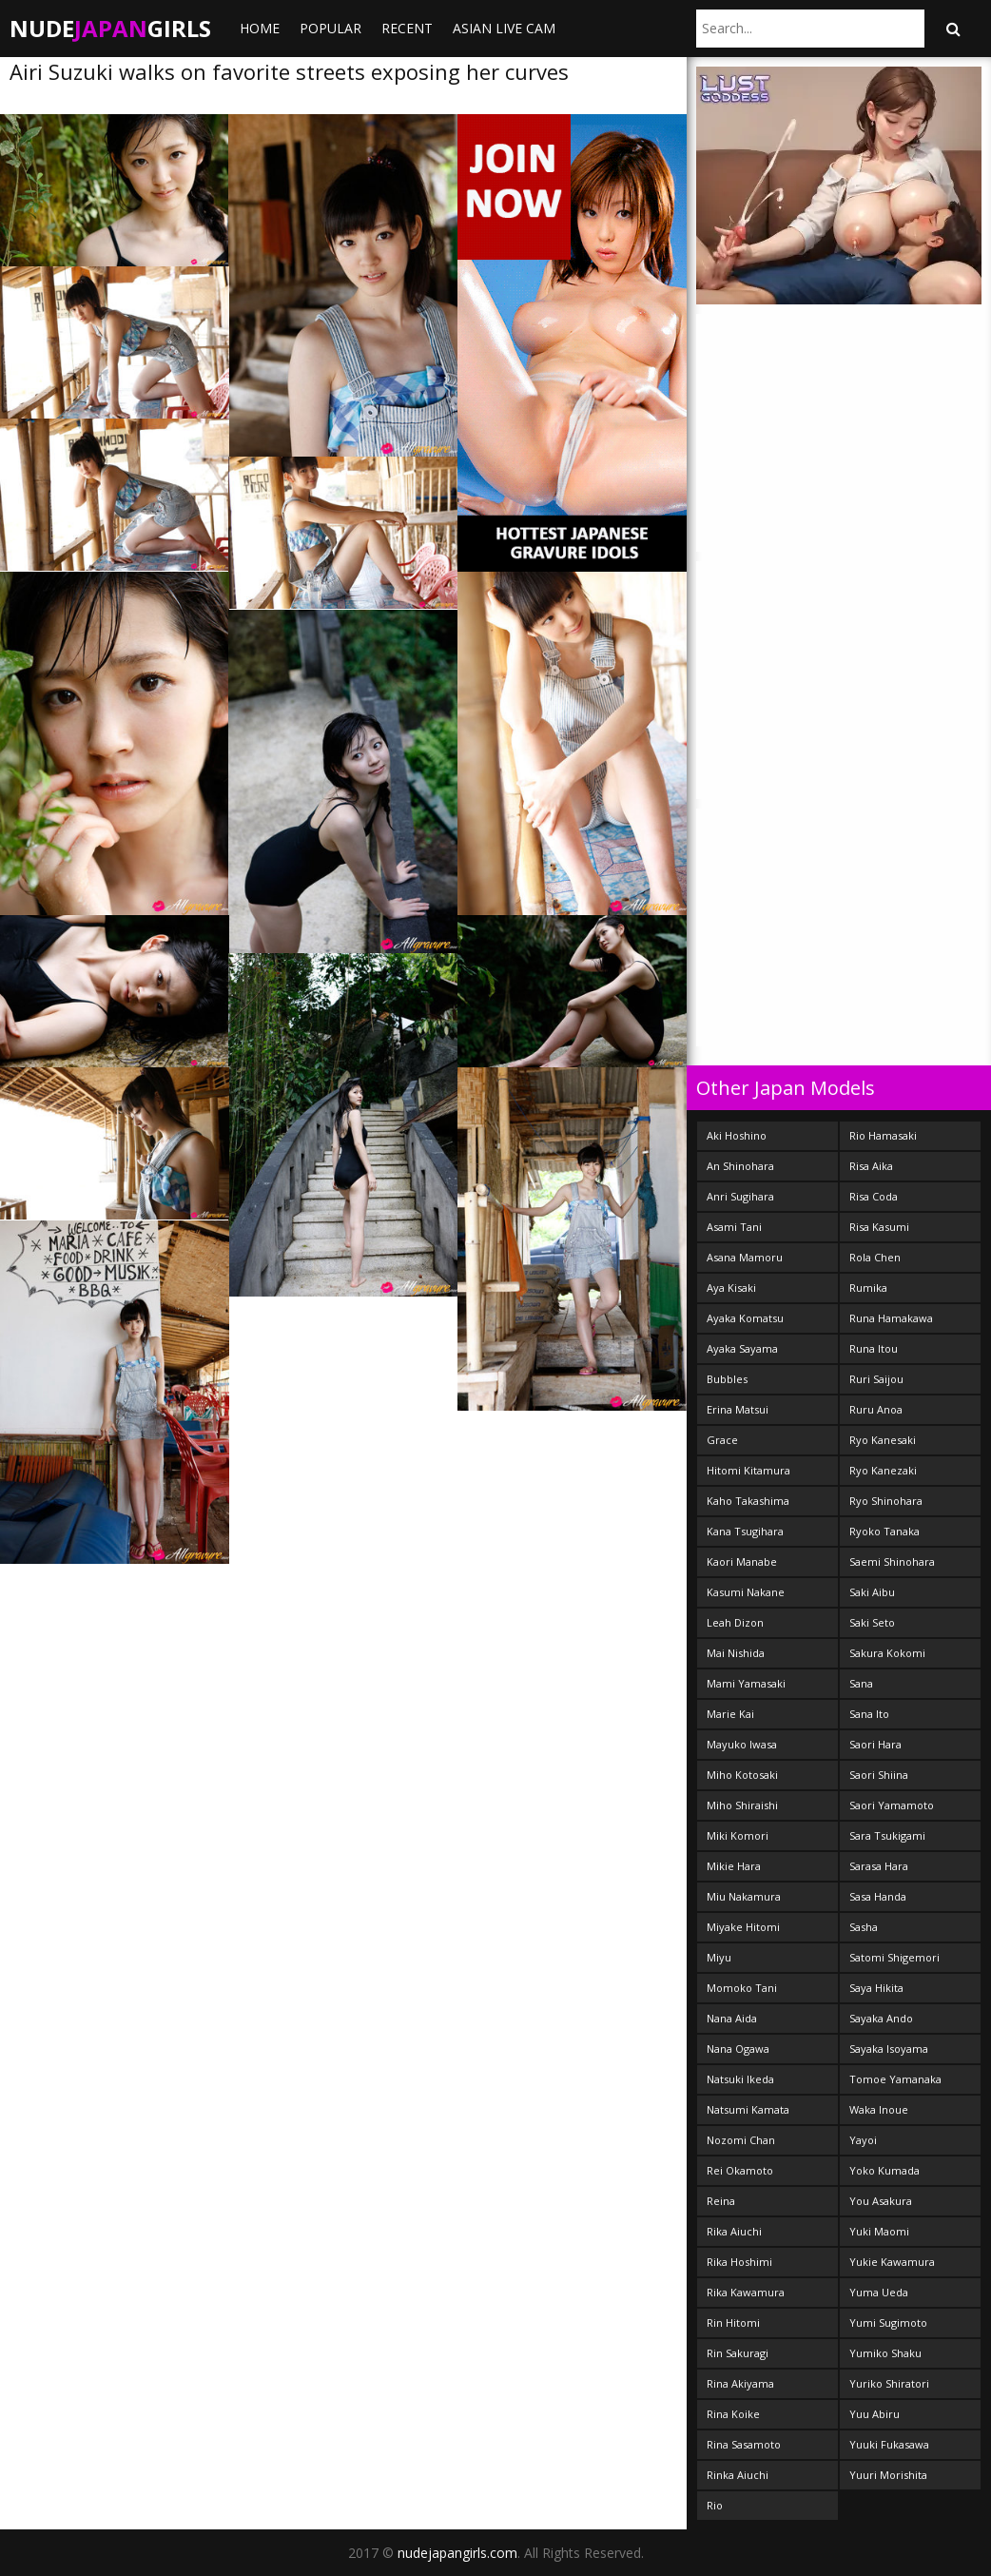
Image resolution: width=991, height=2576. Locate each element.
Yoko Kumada (884, 2170)
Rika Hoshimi (739, 2261)
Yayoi (863, 2140)
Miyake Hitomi (743, 1927)
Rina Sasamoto (744, 2444)
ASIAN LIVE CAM (504, 28)
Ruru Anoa (876, 1409)
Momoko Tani (742, 1988)
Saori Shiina (878, 1774)
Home (260, 28)
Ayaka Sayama (742, 1348)
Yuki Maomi (879, 2231)
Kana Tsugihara (745, 1531)
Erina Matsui (737, 1409)
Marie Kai (730, 1714)
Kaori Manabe (742, 1561)
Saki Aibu (872, 1592)
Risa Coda (873, 1196)
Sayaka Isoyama (888, 2048)
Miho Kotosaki (742, 1774)
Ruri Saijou (876, 1379)
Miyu (719, 1957)
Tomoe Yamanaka (895, 2079)
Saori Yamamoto (891, 1805)
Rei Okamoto (740, 2170)
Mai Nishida (736, 1653)
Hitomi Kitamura (748, 1470)
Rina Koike (733, 2414)
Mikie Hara (734, 1866)
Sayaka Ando (881, 2018)
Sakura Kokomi (887, 1653)
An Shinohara (740, 1166)
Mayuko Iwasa (742, 1744)
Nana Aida (732, 2018)
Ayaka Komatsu (745, 1318)
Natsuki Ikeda (740, 2079)
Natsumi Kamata (748, 2109)
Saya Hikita (876, 1988)
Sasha (863, 1927)
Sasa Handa (877, 1896)
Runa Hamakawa (891, 1318)
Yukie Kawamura (892, 2261)
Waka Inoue (878, 2109)
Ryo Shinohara (886, 1500)
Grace (722, 1440)
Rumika (868, 1287)
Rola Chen (875, 1257)
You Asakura (880, 2201)
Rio (715, 2505)
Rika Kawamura (746, 2292)
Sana (861, 1683)
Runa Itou (873, 1348)
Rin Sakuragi (737, 2353)
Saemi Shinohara (892, 1561)
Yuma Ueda (878, 2292)
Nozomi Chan (741, 2140)
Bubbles (727, 1379)
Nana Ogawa (738, 2048)
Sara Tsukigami (887, 1835)
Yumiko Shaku (885, 2353)
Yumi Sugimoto (888, 2322)
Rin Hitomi (733, 2322)
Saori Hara (875, 1744)
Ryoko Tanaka (884, 1531)
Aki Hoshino (737, 1135)
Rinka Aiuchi (737, 2475)
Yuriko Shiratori (889, 2383)
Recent (407, 28)
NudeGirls (110, 28)
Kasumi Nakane (746, 1592)
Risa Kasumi (879, 1227)
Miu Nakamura (744, 1896)
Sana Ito (869, 1714)
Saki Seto (872, 1622)
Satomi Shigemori (894, 1957)
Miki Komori (737, 1835)
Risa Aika (871, 1166)
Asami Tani (734, 1227)
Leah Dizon (735, 1622)
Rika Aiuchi (734, 2231)
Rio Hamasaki (883, 1135)
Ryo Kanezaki (883, 1470)
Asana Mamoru (745, 1257)
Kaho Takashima (748, 1500)
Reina (721, 2201)
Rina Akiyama (740, 2383)
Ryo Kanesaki (882, 1440)
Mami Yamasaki (746, 1683)
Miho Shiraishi (742, 1805)
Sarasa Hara (878, 1866)
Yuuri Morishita (888, 2475)
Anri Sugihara (740, 1196)
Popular (330, 28)
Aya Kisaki (731, 1287)
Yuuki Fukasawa (889, 2444)
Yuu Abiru (874, 2414)
